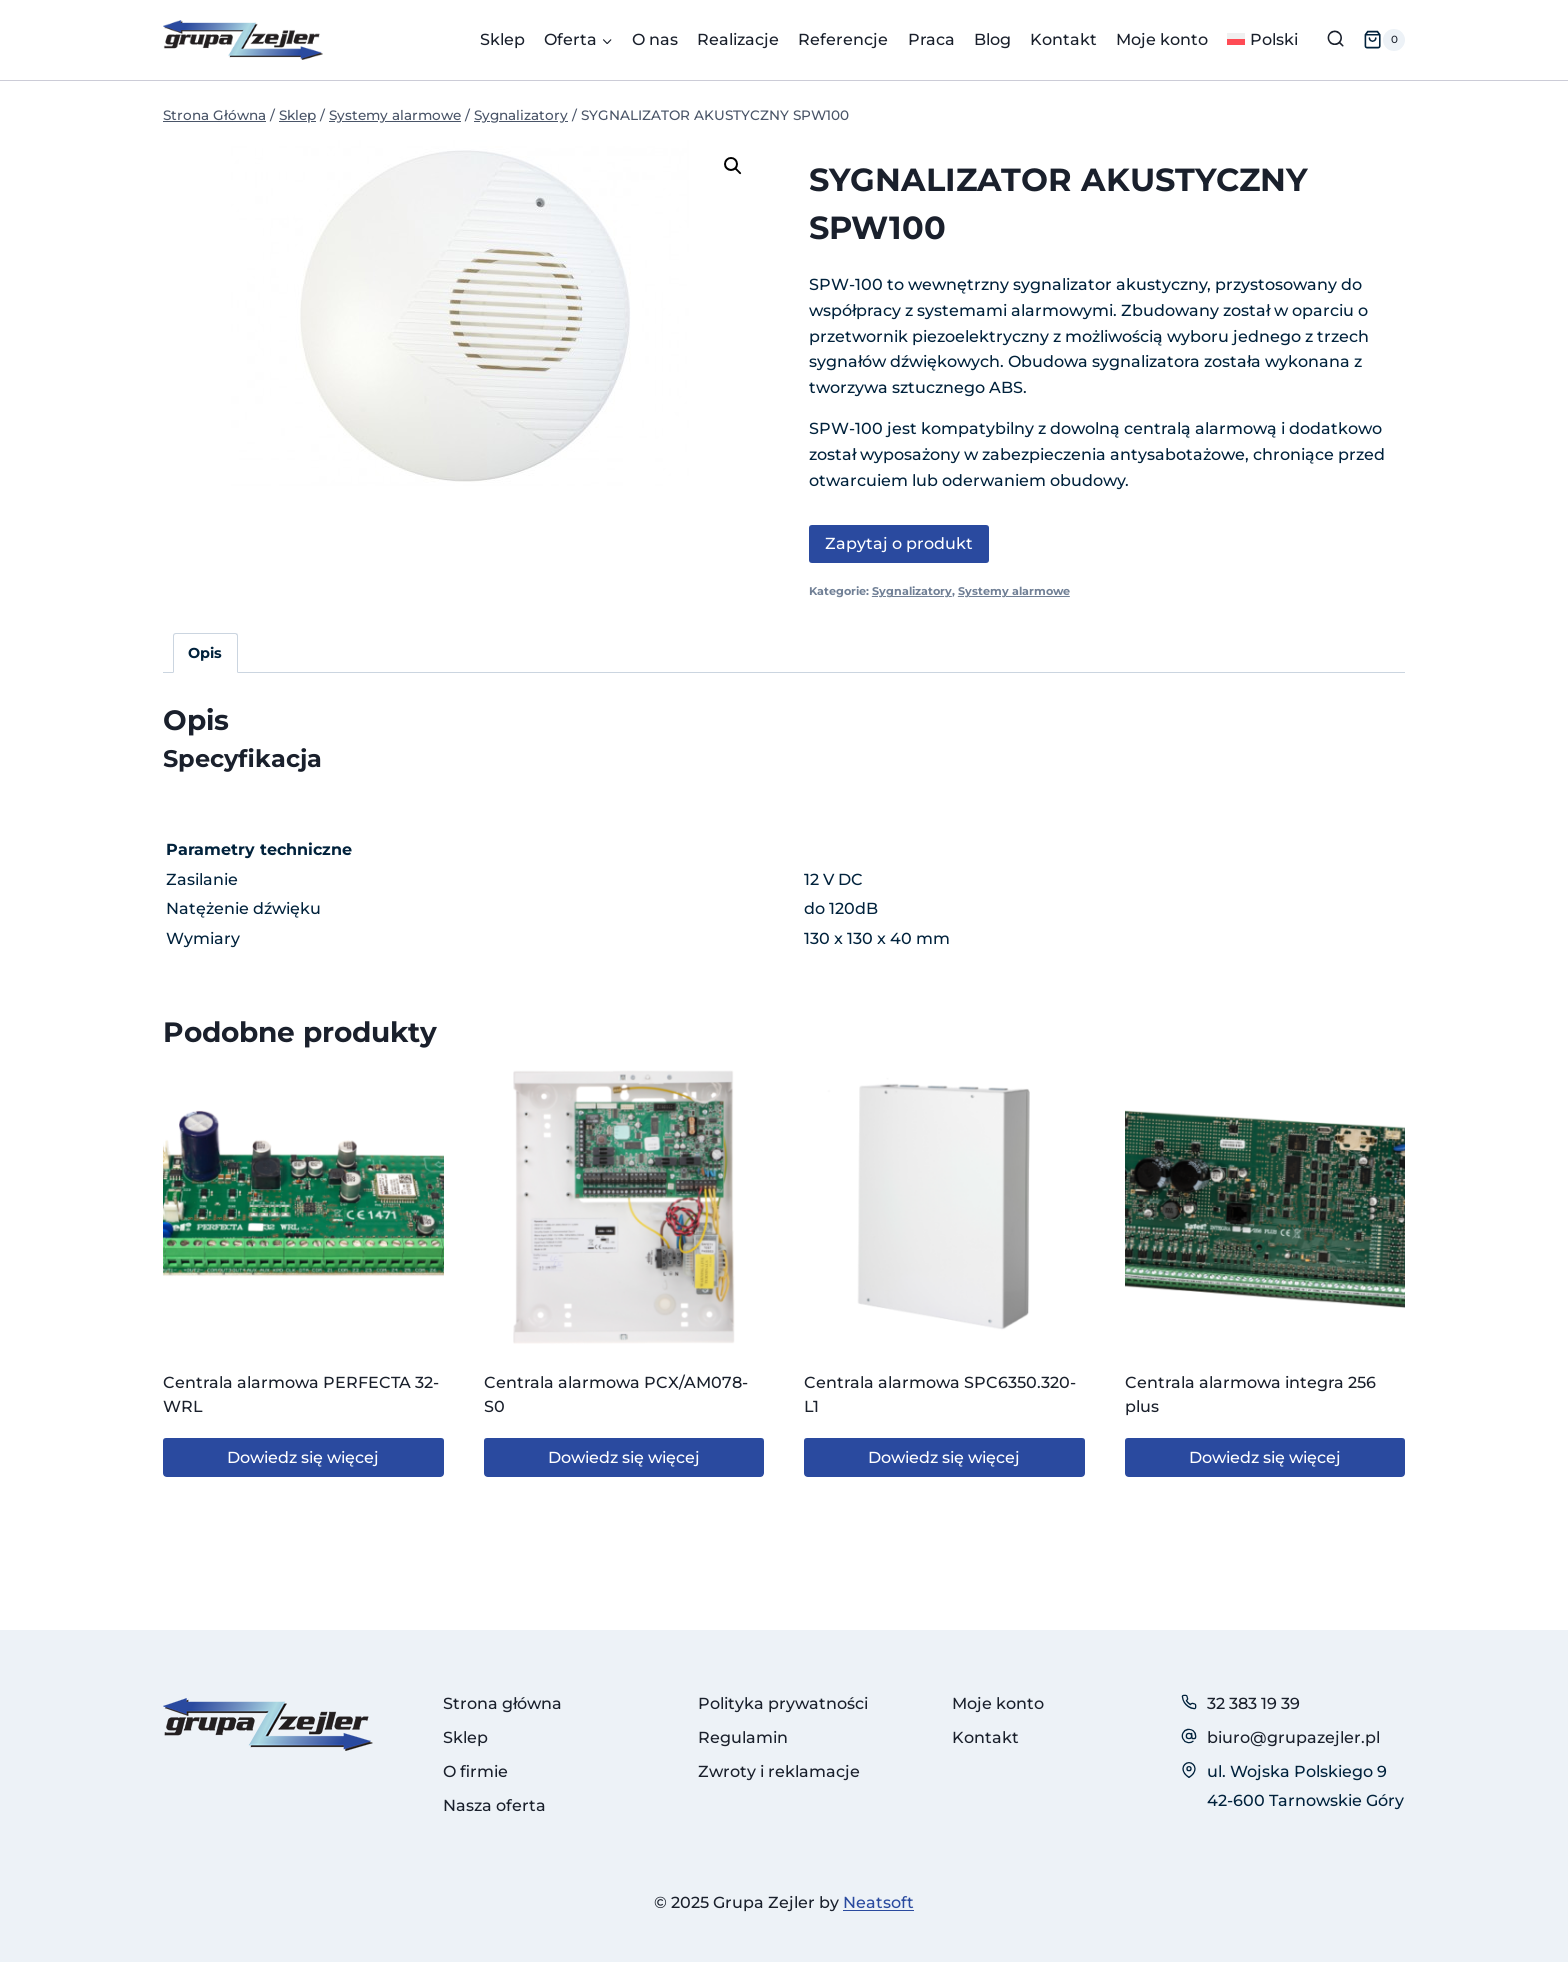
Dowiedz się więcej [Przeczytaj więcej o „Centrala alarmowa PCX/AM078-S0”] (624, 1457)
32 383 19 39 (1253, 1703)
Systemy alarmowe (1014, 591)
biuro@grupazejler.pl (1293, 1737)
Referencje (843, 39)
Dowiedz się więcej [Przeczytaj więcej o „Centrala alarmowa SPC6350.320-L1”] (944, 1457)
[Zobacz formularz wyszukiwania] (1335, 39)
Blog (992, 39)
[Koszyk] (1384, 40)
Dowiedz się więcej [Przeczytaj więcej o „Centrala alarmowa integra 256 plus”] (1265, 1457)
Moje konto (1162, 39)
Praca (931, 39)
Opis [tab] (205, 653)
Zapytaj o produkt (899, 543)
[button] (733, 166)
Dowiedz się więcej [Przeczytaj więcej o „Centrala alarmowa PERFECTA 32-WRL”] (303, 1457)
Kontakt (1063, 39)
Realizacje (738, 39)
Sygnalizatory (912, 591)
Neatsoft (878, 1902)
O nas (655, 39)
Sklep (502, 39)
